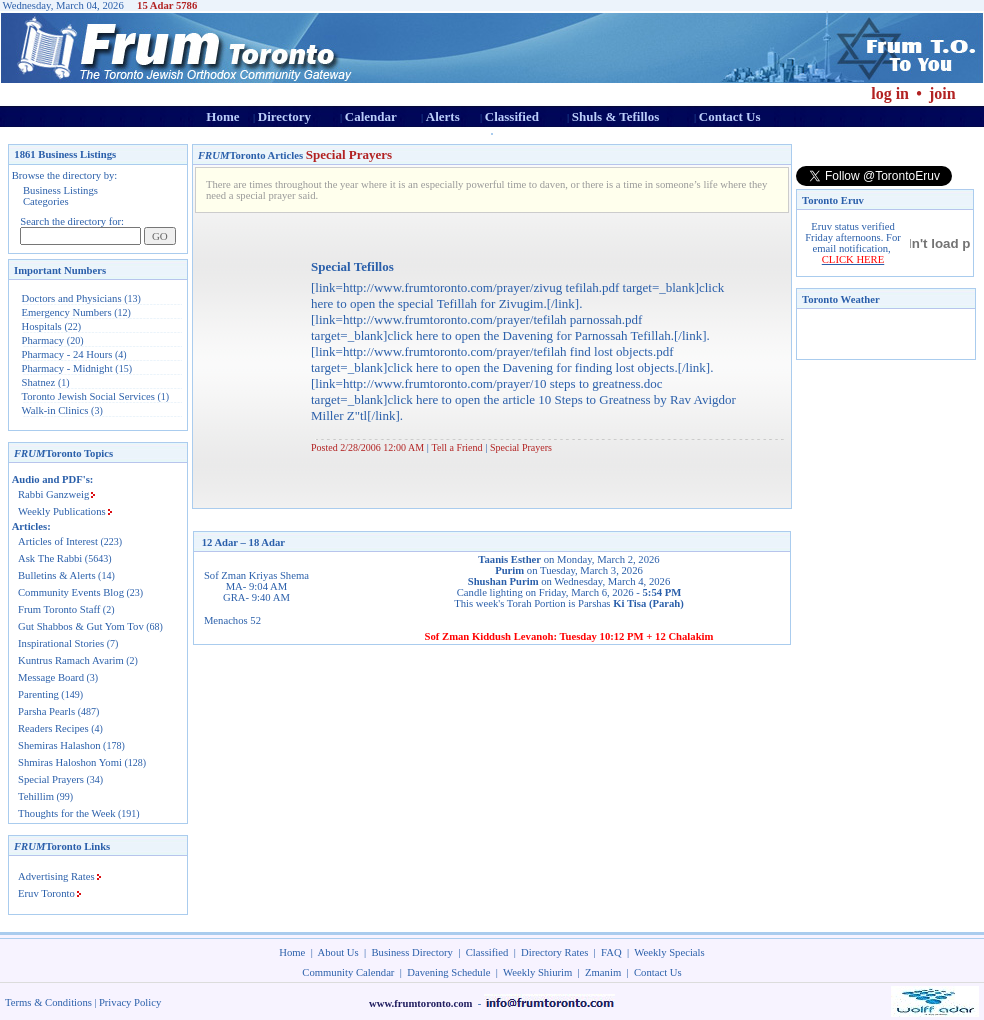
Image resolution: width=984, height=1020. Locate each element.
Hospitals (42, 326)
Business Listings (60, 190)
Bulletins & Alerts (57, 575)
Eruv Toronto (46, 893)
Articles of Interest (58, 541)
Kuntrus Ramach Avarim (71, 660)
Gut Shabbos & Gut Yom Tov (81, 626)
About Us (338, 952)
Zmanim (603, 972)
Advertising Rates (56, 876)
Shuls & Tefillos (615, 116)
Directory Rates (554, 952)
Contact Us (730, 116)
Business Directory (412, 952)
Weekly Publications (62, 511)
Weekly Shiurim (537, 972)
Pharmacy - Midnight (67, 368)
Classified (512, 116)
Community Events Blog (71, 592)
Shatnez (39, 382)
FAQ (611, 952)
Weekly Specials (669, 952)
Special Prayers (51, 779)
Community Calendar (348, 972)
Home (222, 116)
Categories (46, 201)
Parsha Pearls (46, 711)
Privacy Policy (130, 1002)
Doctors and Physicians (72, 298)
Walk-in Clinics (55, 410)
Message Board (51, 677)
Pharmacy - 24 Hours (67, 354)
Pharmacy (43, 340)
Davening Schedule (448, 972)
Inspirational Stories (61, 643)
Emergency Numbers (67, 312)
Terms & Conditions (48, 1002)
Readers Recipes (53, 728)
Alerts (443, 116)
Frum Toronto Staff (59, 609)
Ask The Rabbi (50, 558)
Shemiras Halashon (59, 745)
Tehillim (36, 796)
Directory (284, 116)
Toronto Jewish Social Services (90, 396)
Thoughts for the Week (67, 813)
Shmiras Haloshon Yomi (70, 762)
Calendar (371, 116)
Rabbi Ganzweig (53, 494)
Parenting (38, 694)
